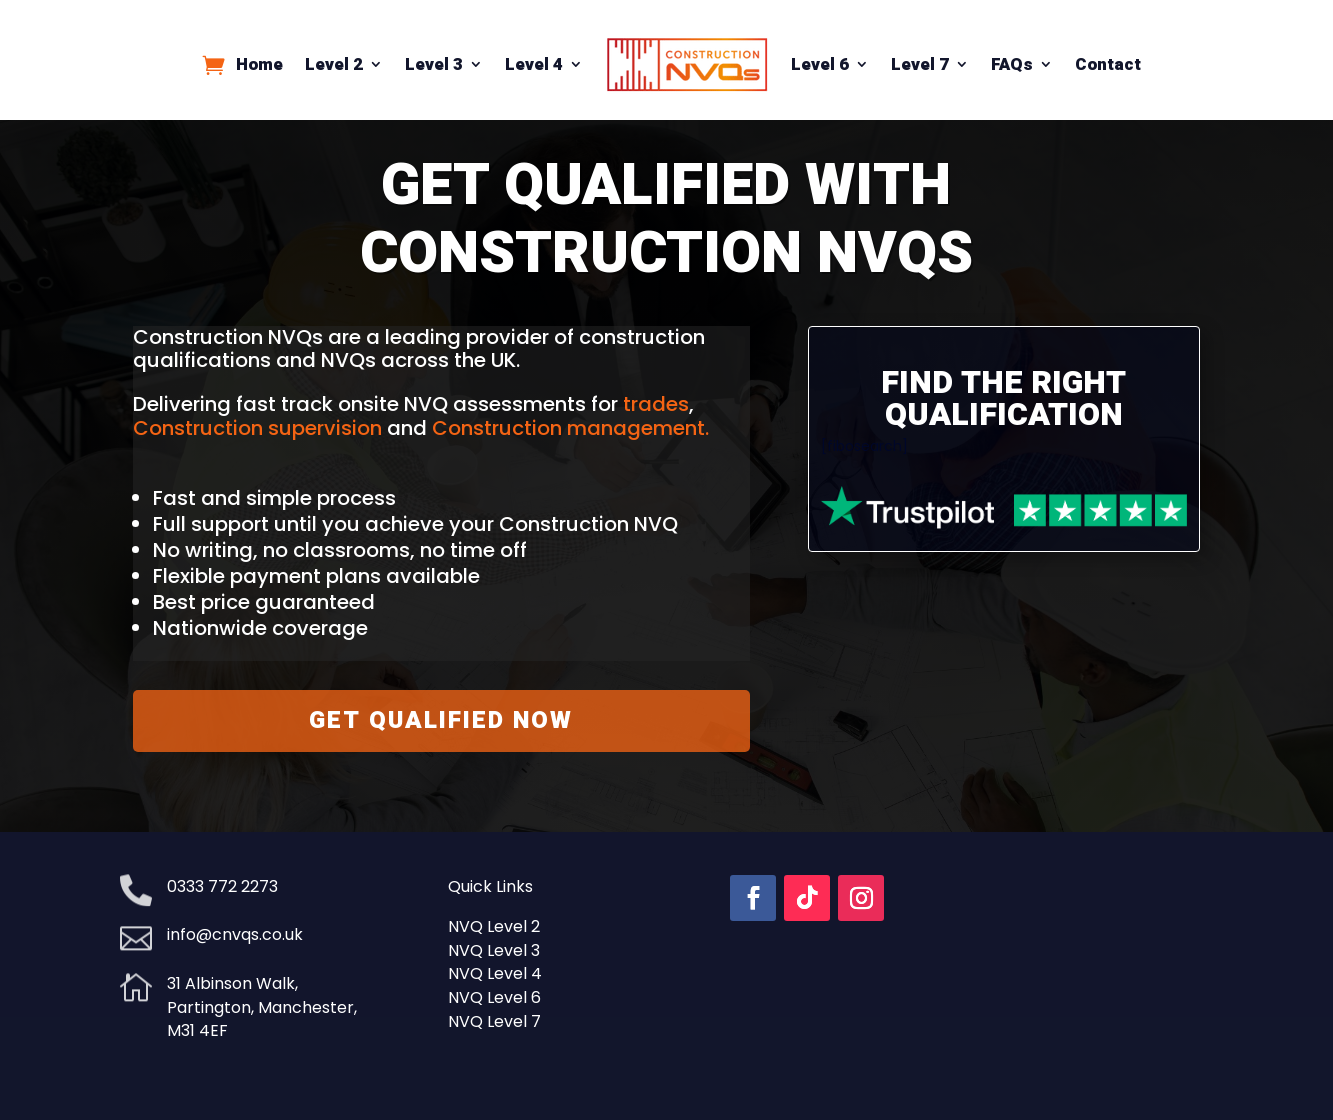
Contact (1108, 64)
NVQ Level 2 (494, 926)
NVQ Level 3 (494, 950)
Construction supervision (257, 428)
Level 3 (434, 64)
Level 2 (334, 64)
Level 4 (534, 64)
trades (656, 404)
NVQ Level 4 (495, 973)
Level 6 (820, 64)
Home (259, 64)
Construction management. (570, 428)
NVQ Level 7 (494, 1021)
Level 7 (920, 64)
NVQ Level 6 (494, 997)
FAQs (1012, 64)
